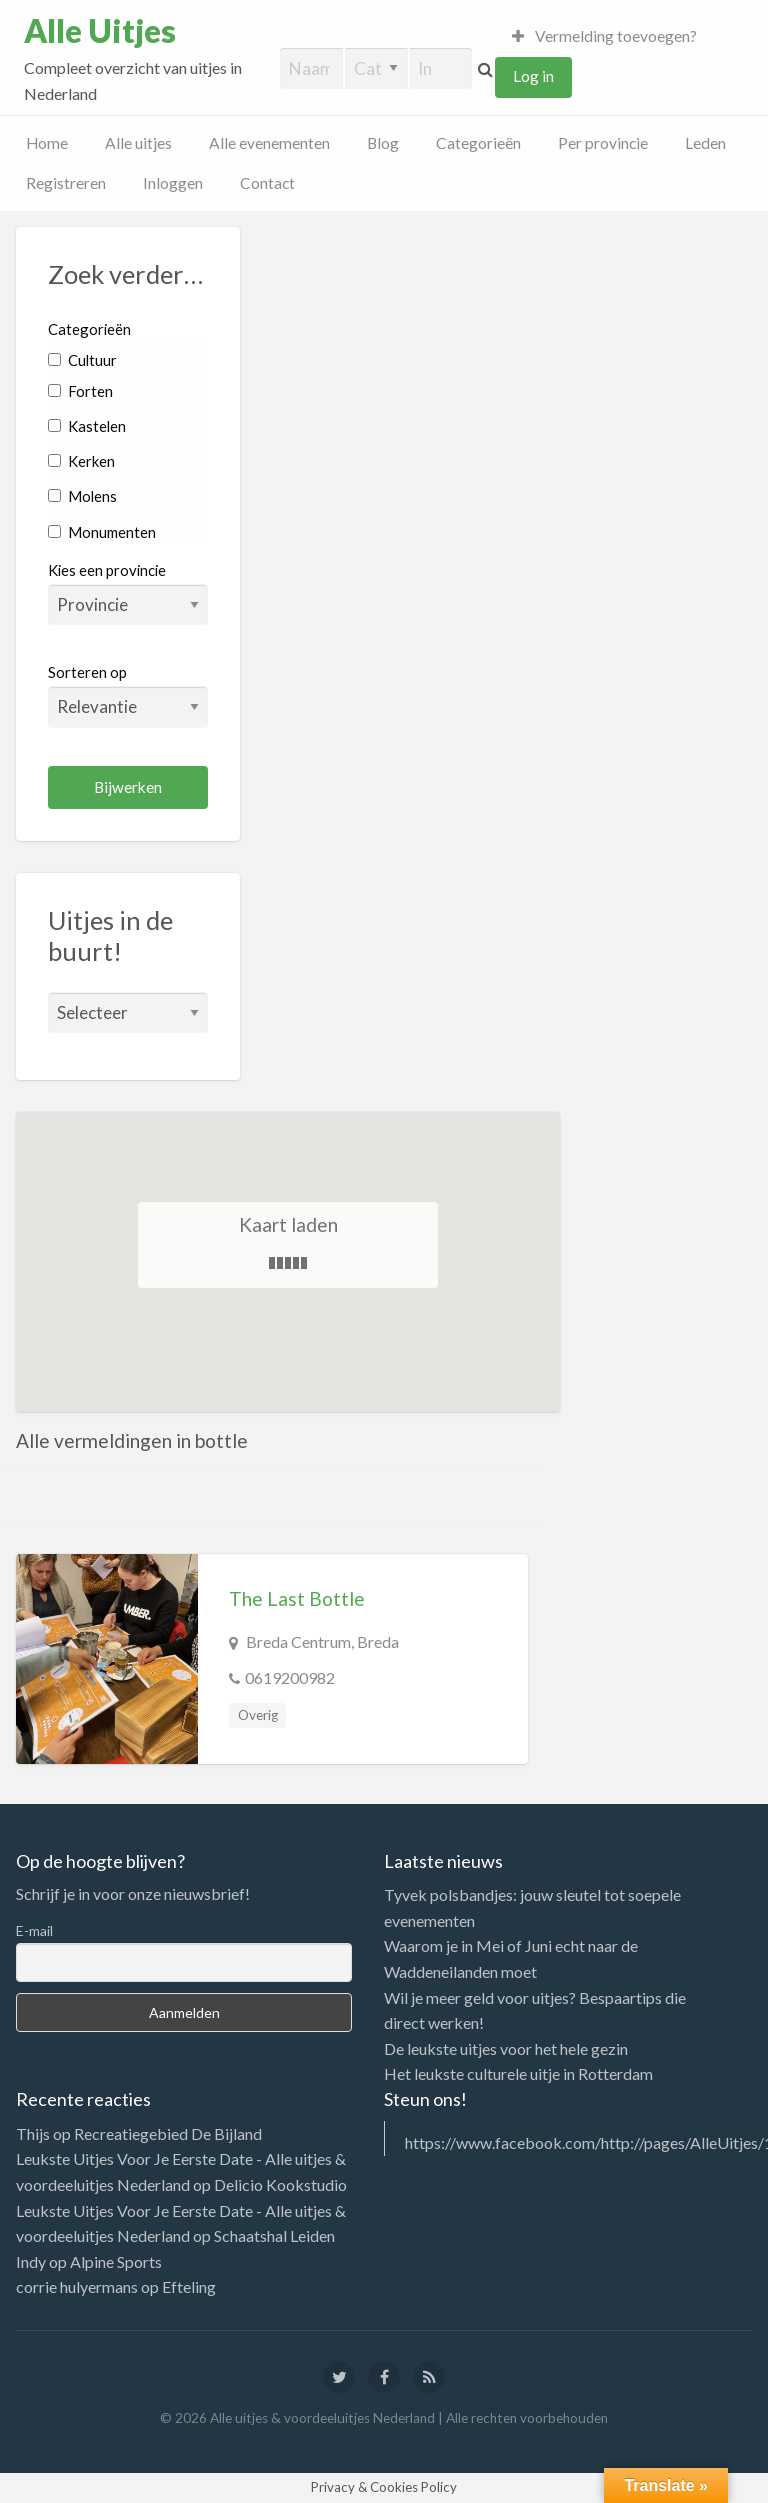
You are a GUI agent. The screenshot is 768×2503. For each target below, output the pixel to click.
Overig (258, 1715)
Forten (80, 391)
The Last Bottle (297, 1598)
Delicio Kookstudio (280, 2184)
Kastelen (87, 426)
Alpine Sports (116, 2261)
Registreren (66, 183)
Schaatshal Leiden (274, 2235)
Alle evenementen (269, 143)
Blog (383, 143)
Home (47, 143)
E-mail (34, 1930)
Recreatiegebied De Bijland (168, 2133)
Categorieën (478, 143)
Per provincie (603, 143)
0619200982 (290, 1677)
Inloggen (173, 183)
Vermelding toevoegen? (605, 36)
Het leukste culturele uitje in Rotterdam (518, 2073)
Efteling (189, 2286)
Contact (267, 183)
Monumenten (102, 532)
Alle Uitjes (100, 31)
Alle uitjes (138, 143)
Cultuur (82, 360)
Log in (533, 76)
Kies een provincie (107, 570)
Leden (705, 143)
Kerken (81, 461)
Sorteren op (128, 695)
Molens (82, 496)
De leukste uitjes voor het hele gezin (506, 2048)
